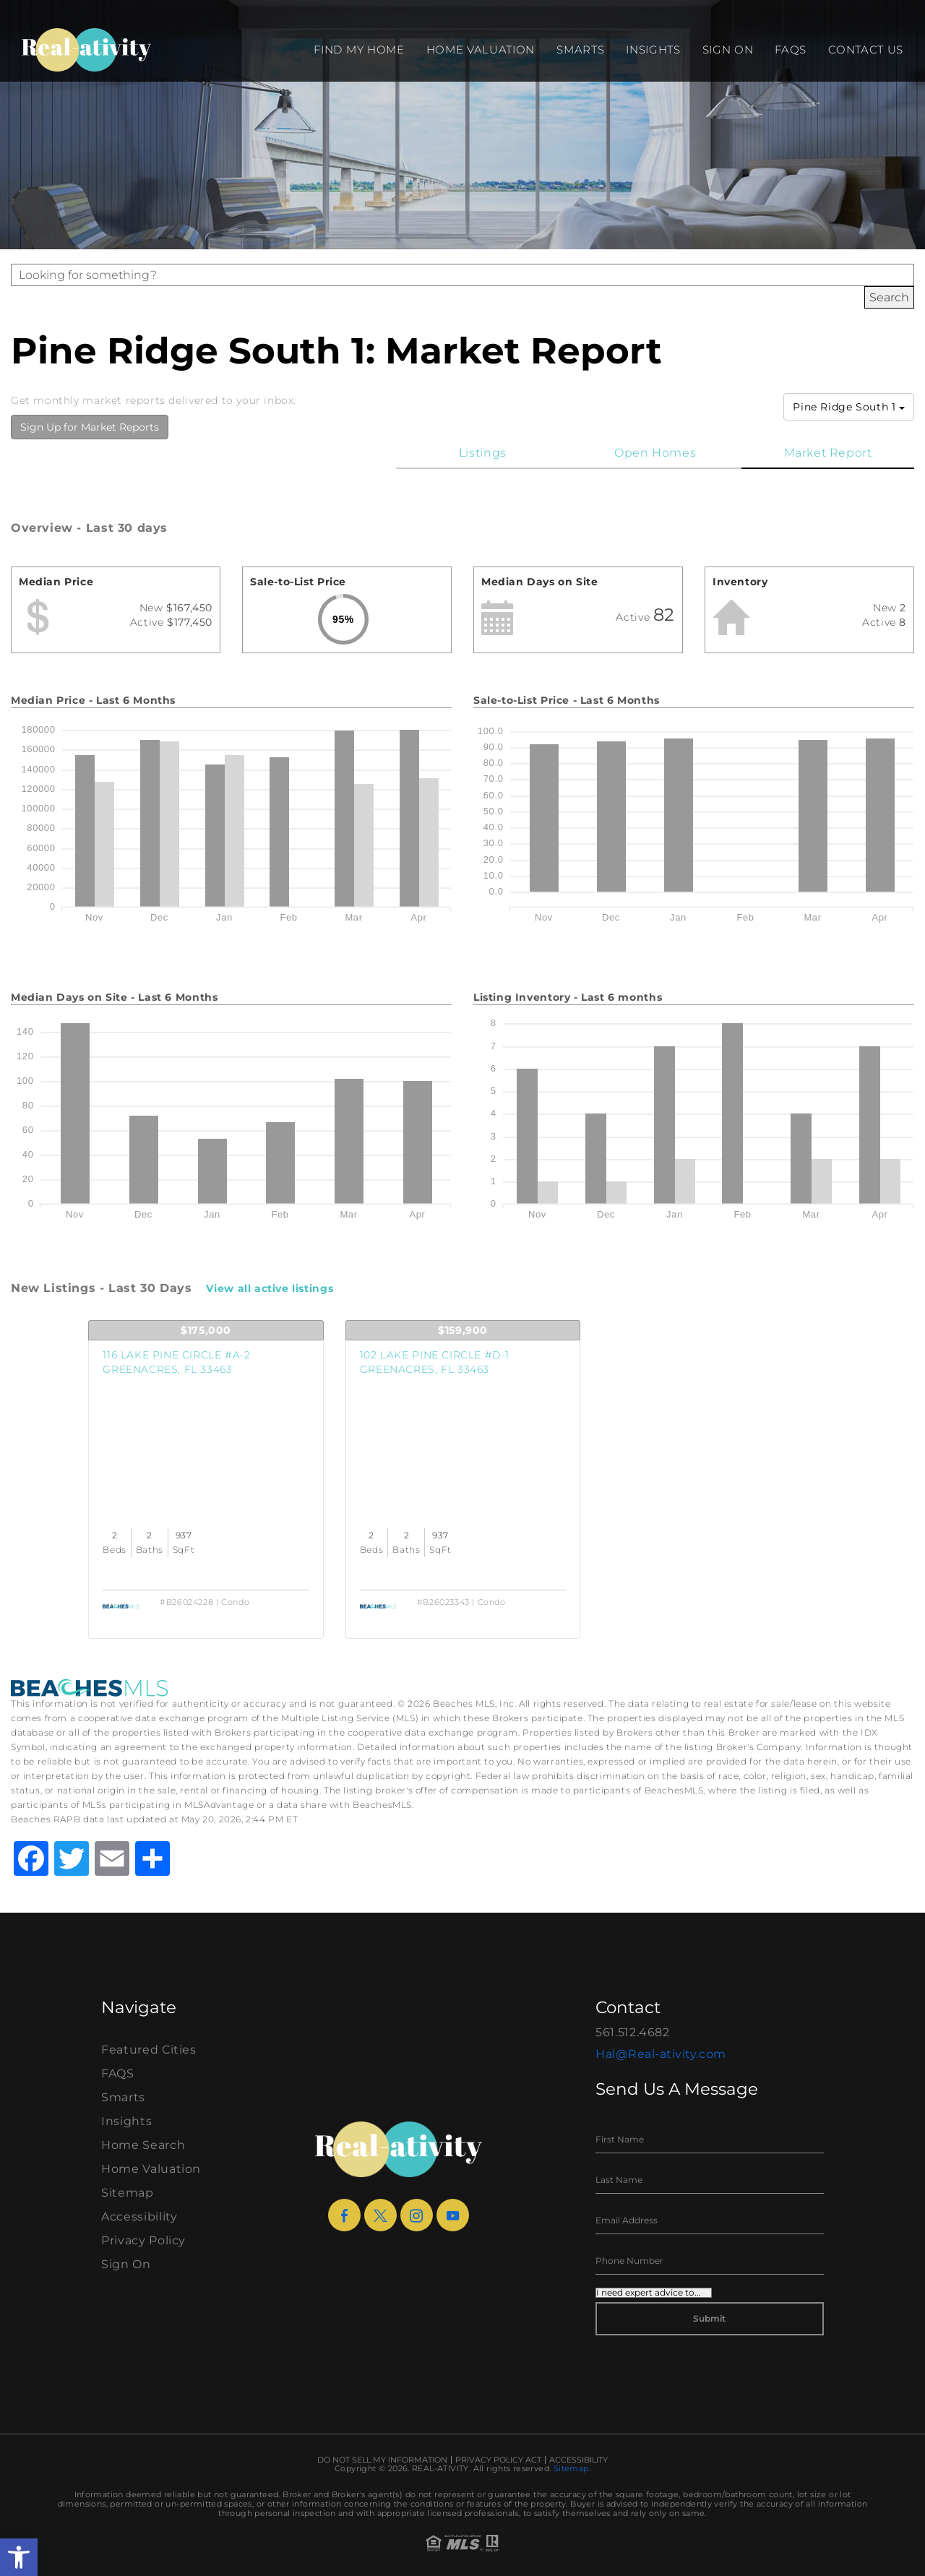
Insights (653, 49)
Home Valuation (480, 49)
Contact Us (865, 49)
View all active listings (269, 1288)
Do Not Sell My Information (382, 2460)
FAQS (790, 49)
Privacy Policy (143, 2240)
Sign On (728, 49)
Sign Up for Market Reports (89, 427)
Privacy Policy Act (498, 2460)
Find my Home (359, 49)
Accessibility (139, 2216)
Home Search (143, 2145)
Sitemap (127, 2193)
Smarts (580, 49)
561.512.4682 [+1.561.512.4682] (632, 2032)
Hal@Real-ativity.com (660, 2054)
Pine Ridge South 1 (849, 406)
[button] (19, 2557)
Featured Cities (149, 2049)
